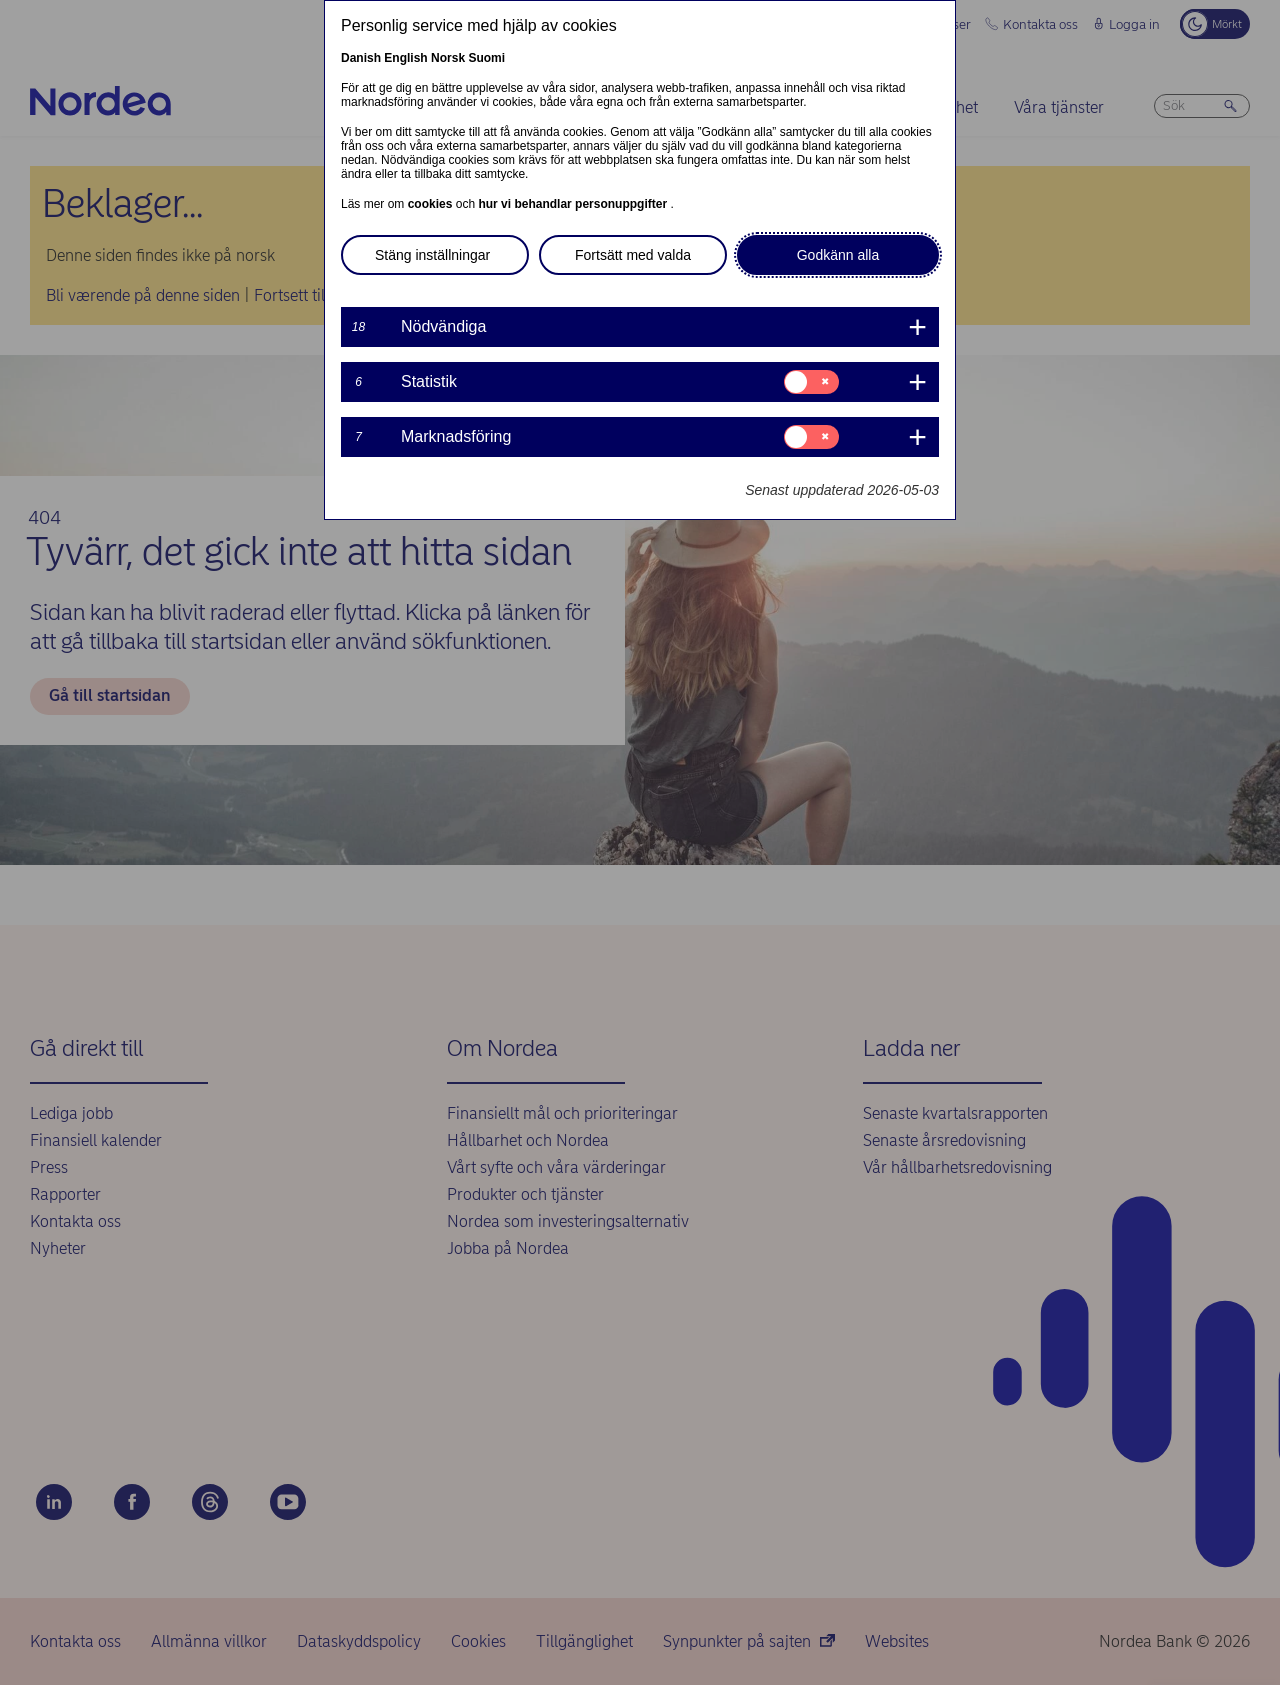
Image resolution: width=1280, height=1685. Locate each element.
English (405, 58)
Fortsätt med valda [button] (633, 255)
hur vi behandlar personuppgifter (574, 204)
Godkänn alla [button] (838, 255)
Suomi (486, 58)
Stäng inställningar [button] (432, 255)
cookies (432, 204)
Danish (361, 58)
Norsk (448, 58)
